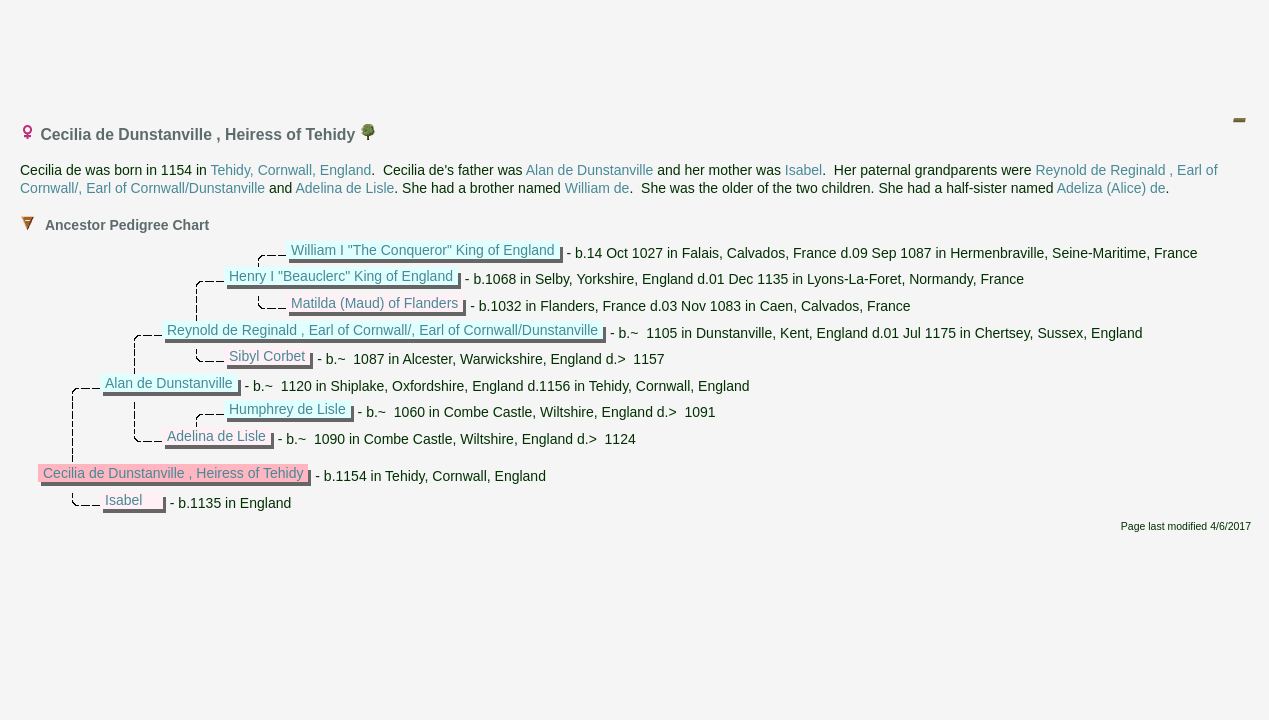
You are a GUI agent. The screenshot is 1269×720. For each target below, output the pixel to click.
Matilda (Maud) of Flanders (374, 303)
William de (597, 188)
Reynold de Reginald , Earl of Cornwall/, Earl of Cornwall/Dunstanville (382, 330)
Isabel (803, 170)
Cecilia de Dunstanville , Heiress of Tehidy (173, 473)
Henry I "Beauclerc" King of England (341, 276)
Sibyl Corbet (267, 356)
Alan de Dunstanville (590, 170)
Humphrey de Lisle (287, 409)
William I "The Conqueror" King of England (423, 250)
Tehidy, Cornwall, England (290, 170)
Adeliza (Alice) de (1111, 188)
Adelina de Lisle (344, 188)
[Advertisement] (636, 53)
